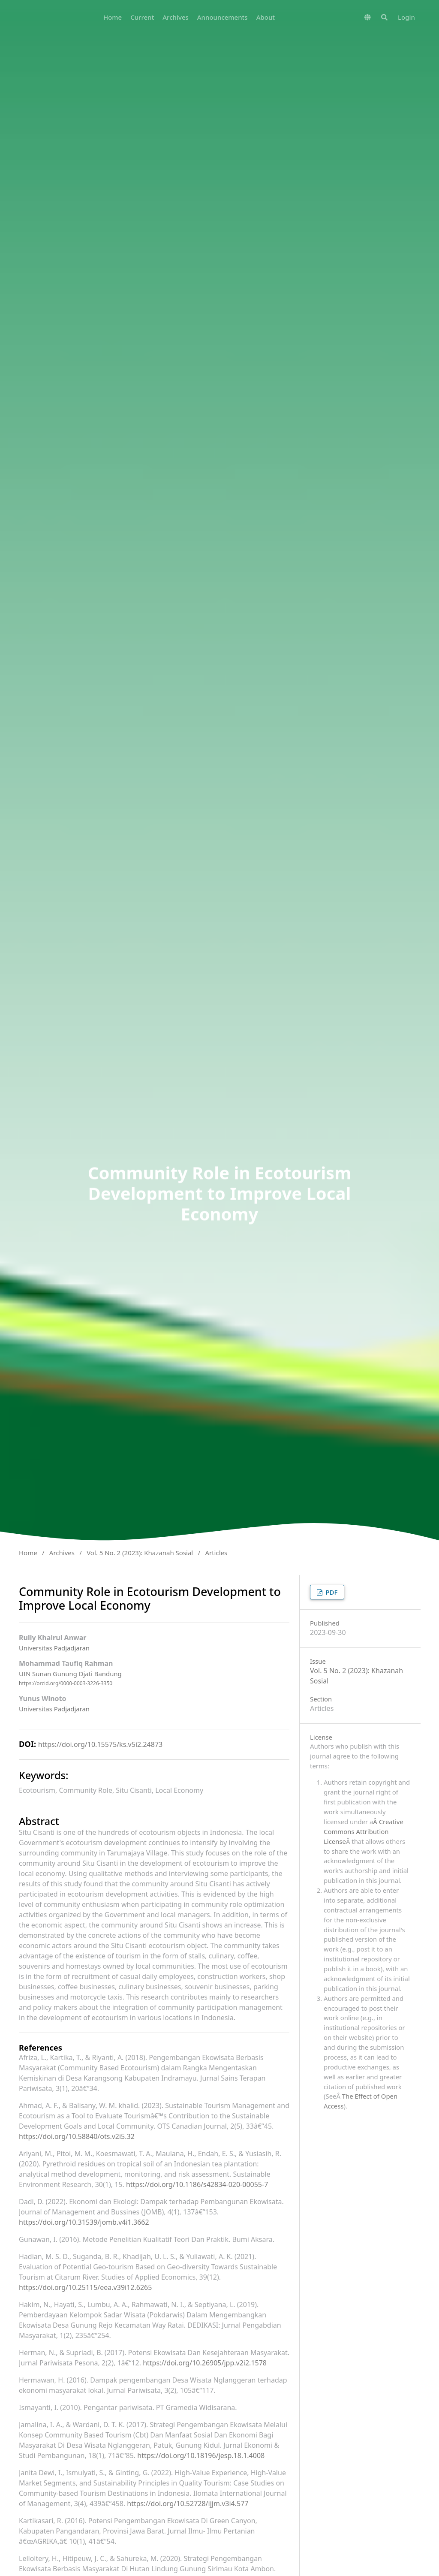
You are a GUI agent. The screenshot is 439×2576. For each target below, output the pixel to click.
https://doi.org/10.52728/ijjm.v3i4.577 (187, 2503)
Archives (175, 17)
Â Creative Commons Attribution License (363, 1831)
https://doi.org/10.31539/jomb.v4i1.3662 (84, 2222)
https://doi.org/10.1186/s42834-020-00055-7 (197, 2184)
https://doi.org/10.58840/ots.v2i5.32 (77, 2136)
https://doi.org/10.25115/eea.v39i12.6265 (85, 2287)
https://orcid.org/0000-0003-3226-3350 (65, 1683)
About (265, 17)
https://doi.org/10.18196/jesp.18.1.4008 (201, 2455)
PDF (331, 1592)
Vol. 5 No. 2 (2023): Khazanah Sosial (140, 1552)
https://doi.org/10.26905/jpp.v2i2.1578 (205, 2363)
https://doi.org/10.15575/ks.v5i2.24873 (100, 1744)
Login (406, 17)
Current (142, 17)
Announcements (222, 17)
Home (112, 17)
